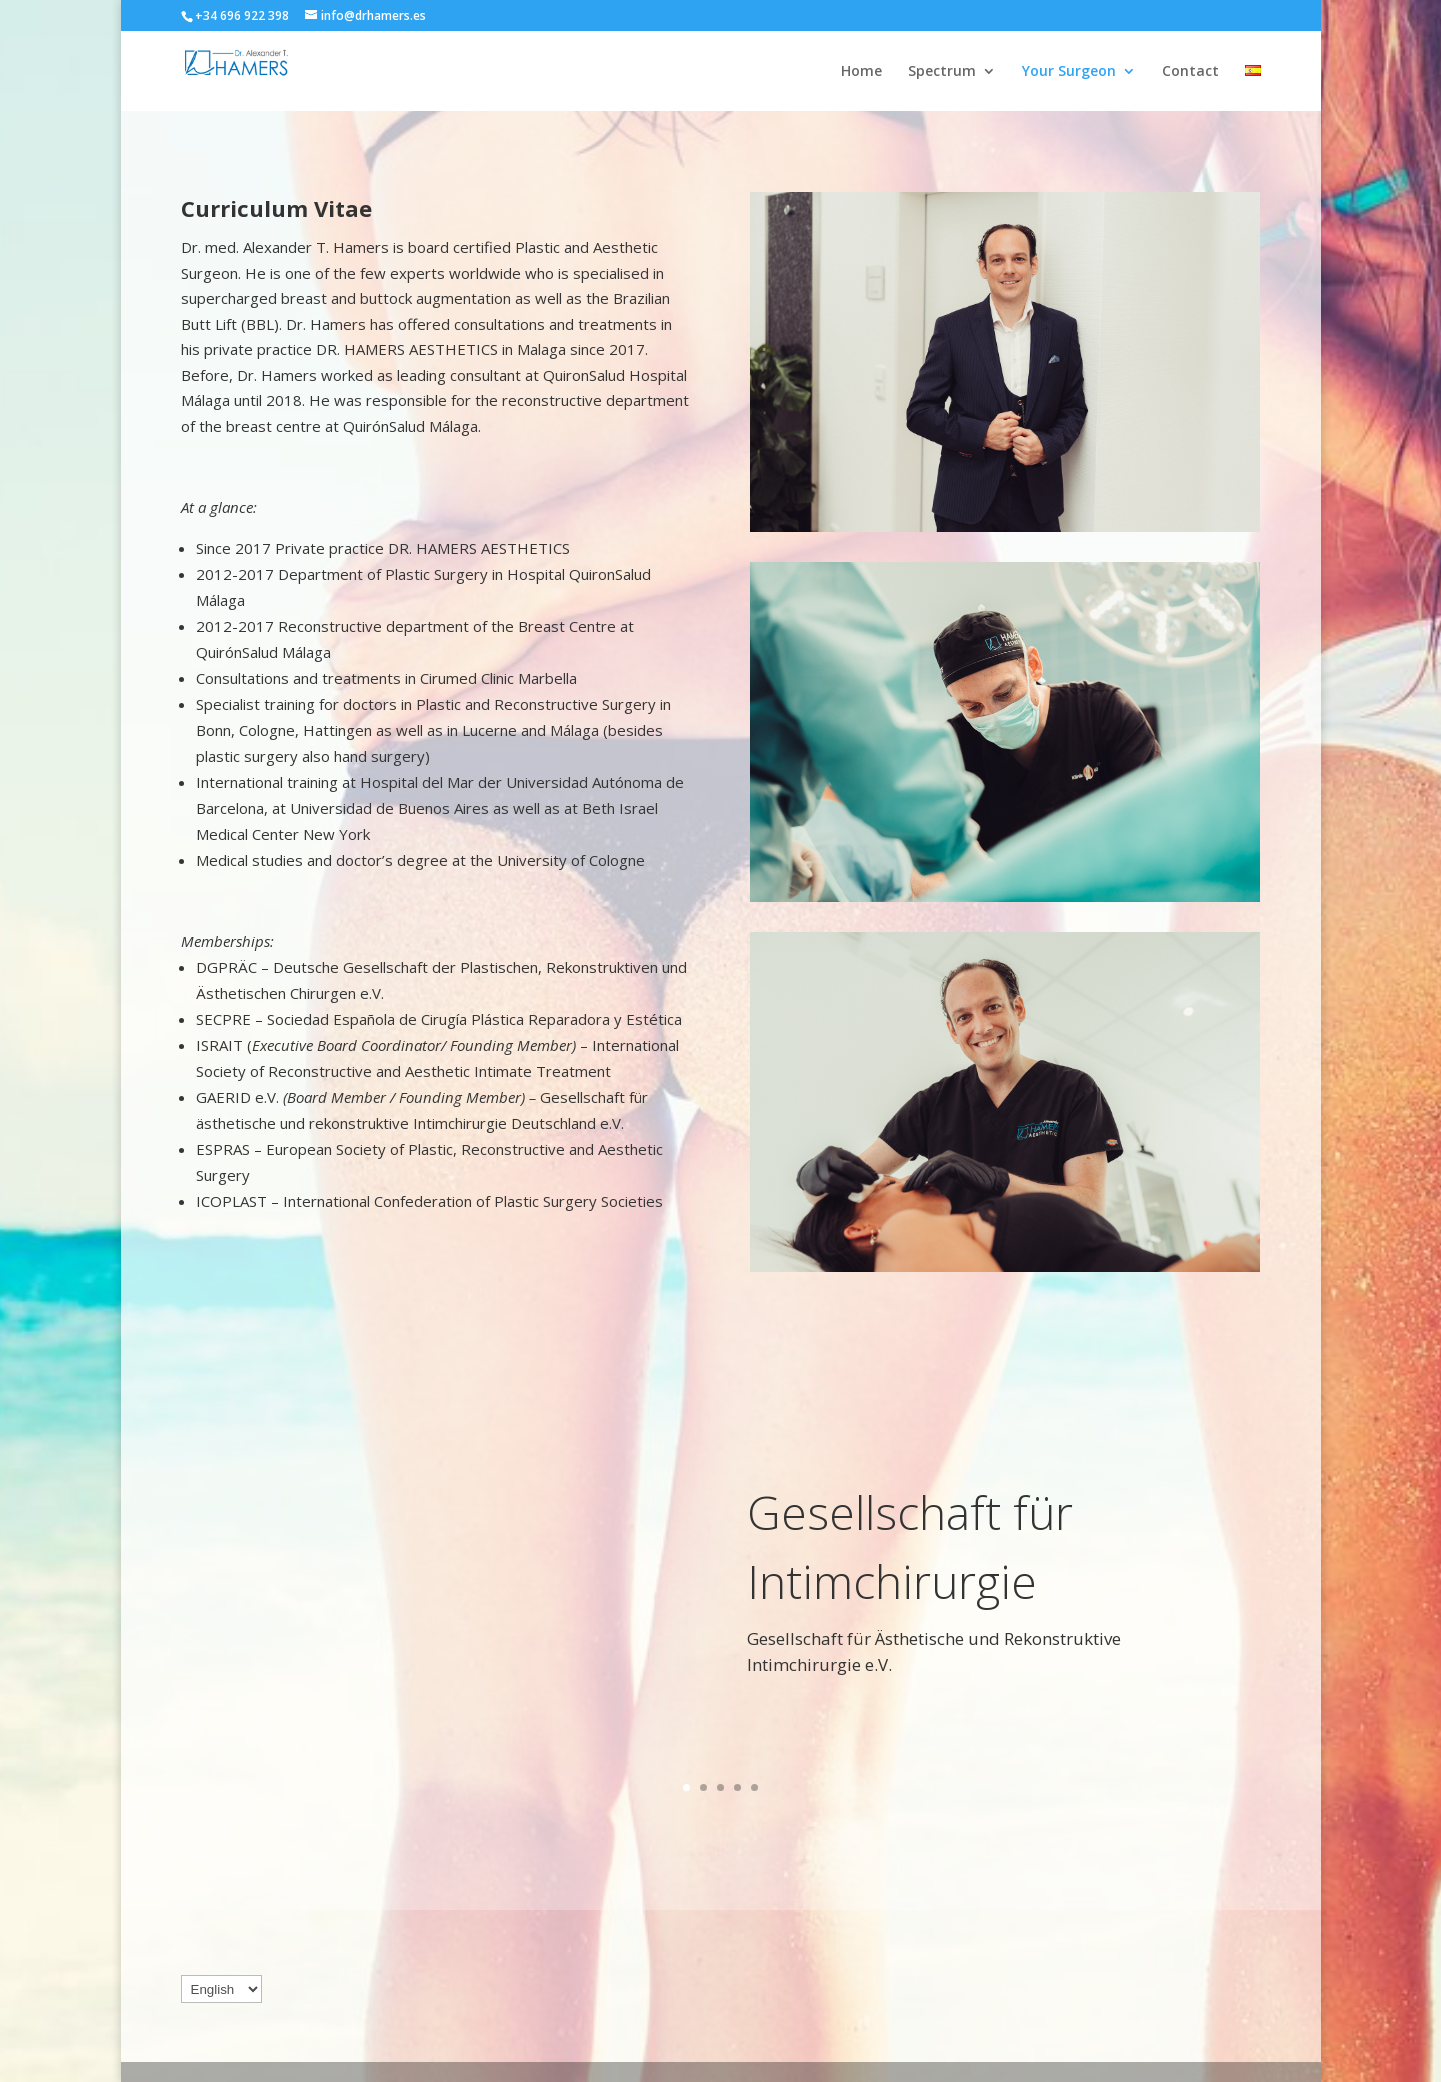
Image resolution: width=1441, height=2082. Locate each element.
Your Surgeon (1069, 72)
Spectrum (942, 72)
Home (861, 72)
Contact (1190, 72)
